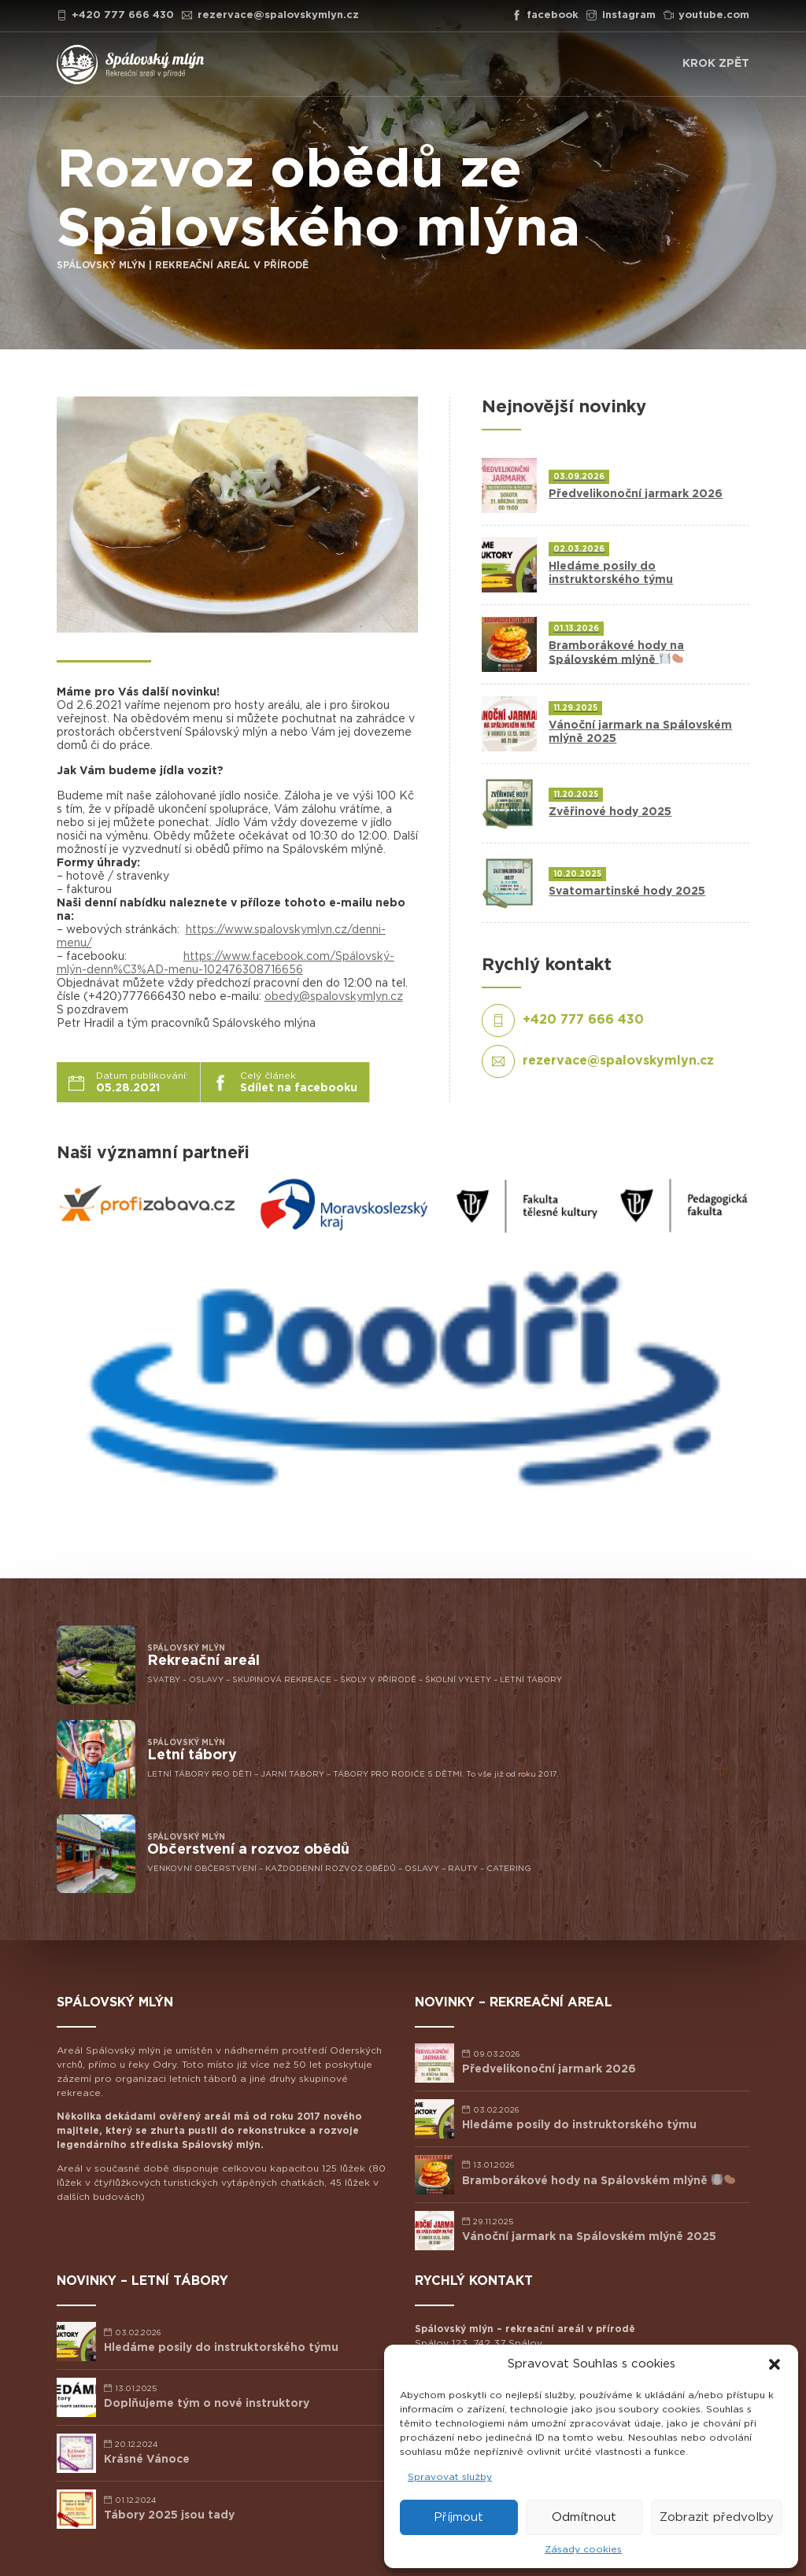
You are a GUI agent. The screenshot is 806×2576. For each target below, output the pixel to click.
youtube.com (707, 15)
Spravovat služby (450, 2477)
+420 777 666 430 (116, 15)
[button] (774, 2364)
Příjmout (458, 2517)
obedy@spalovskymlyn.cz (333, 996)
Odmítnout (584, 2517)
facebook (545, 15)
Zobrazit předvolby (717, 2517)
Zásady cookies (583, 2549)
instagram (621, 15)
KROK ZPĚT (715, 63)
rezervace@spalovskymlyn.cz (270, 15)
